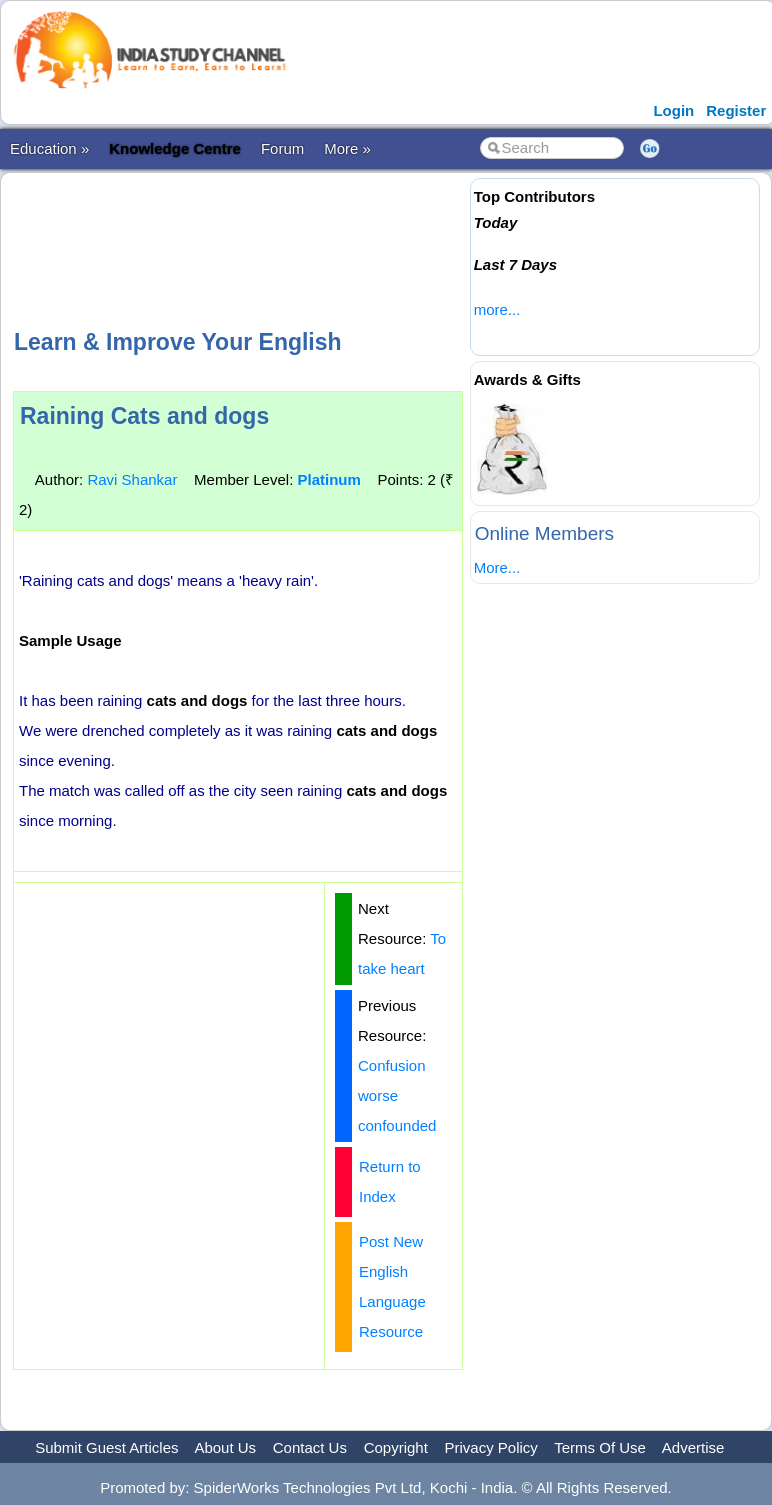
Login (673, 110)
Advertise (693, 1447)
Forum (282, 148)
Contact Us (310, 1447)
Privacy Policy (491, 1447)
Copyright (396, 1447)
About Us (225, 1447)
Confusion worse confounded (397, 1095)
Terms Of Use (600, 1447)
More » (347, 148)
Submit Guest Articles (106, 1447)
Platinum (328, 479)
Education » (49, 148)
